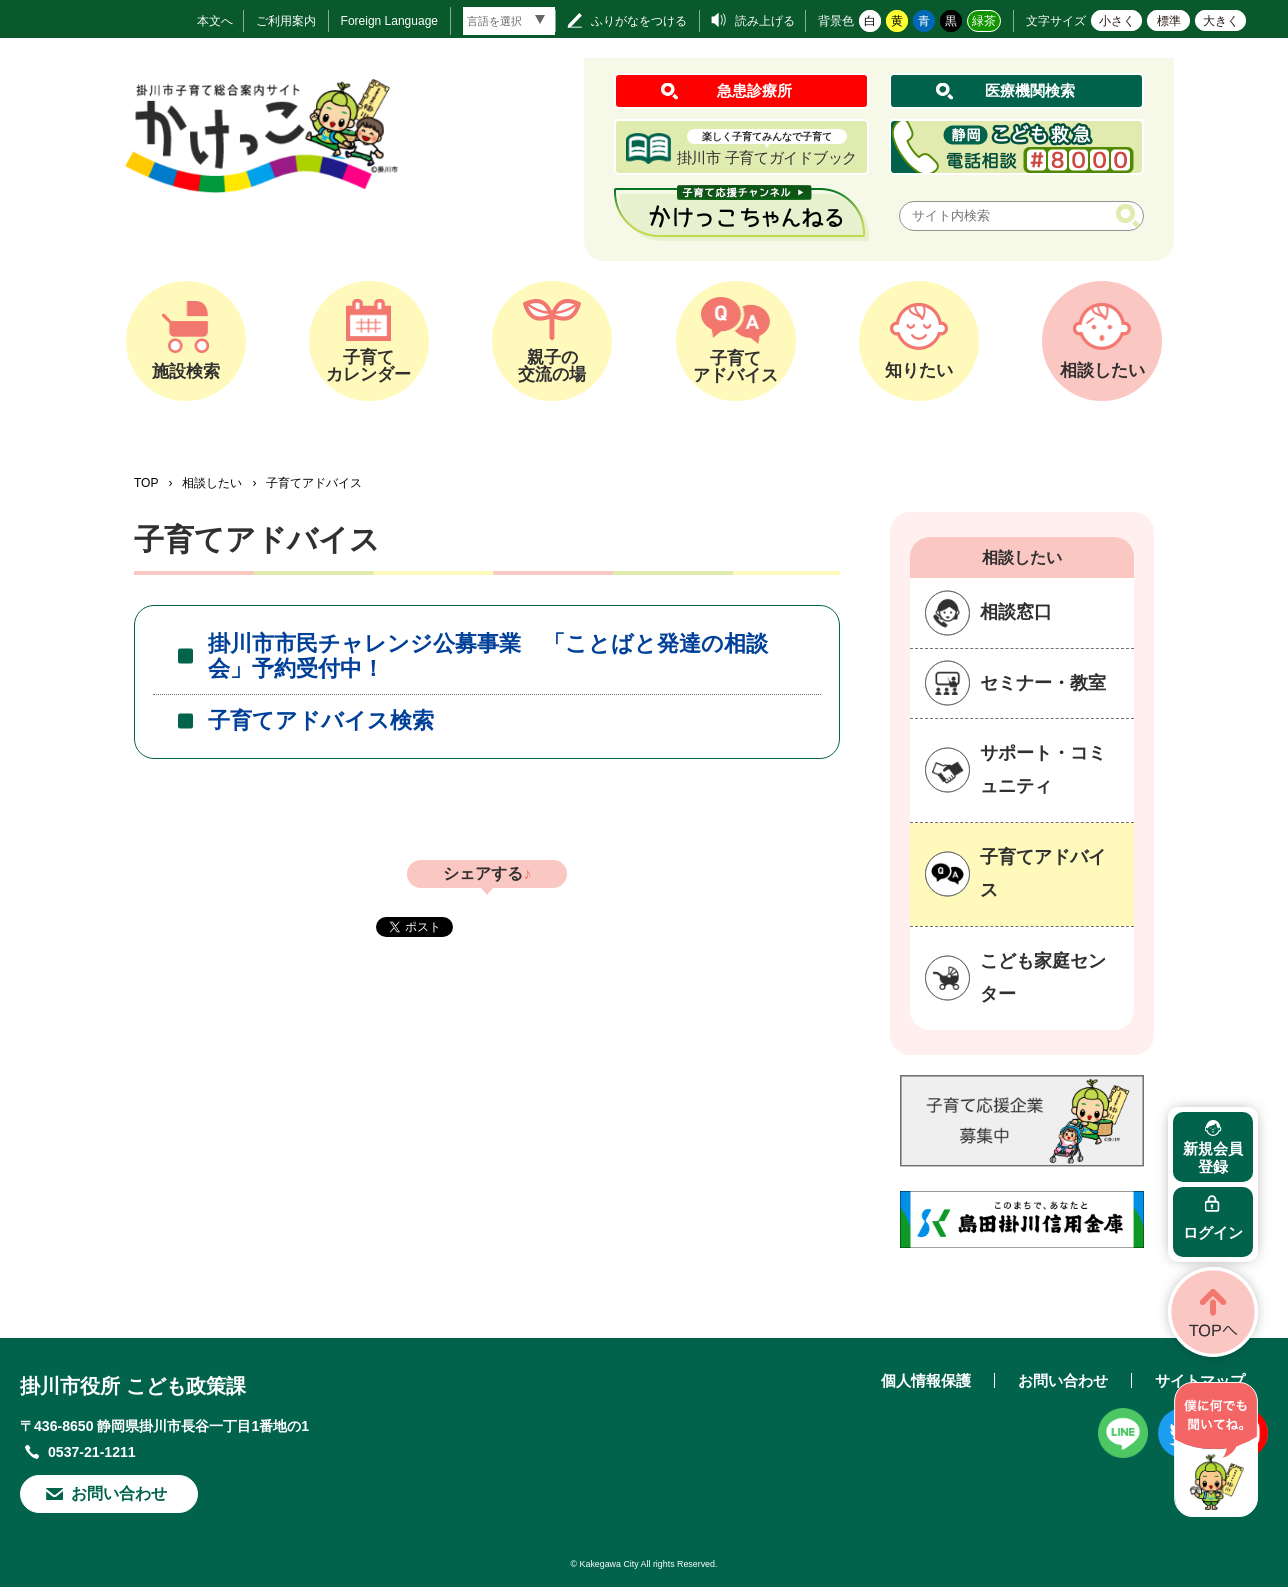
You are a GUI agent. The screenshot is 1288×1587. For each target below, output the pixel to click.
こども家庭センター (1043, 977)
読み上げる (765, 21)
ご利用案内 (286, 21)
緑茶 (984, 21)
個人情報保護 (926, 1380)
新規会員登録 (1213, 1157)
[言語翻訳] (509, 21)
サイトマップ (1200, 1380)
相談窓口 (1016, 612)
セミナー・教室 (1043, 683)
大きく (1221, 21)
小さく (1117, 21)
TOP (146, 483)
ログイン (1213, 1232)
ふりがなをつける (639, 21)
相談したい (212, 483)
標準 (1169, 21)
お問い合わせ (119, 1493)
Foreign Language (389, 21)
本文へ (215, 21)
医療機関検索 (1030, 90)
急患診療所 (754, 90)
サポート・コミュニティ (1043, 769)
